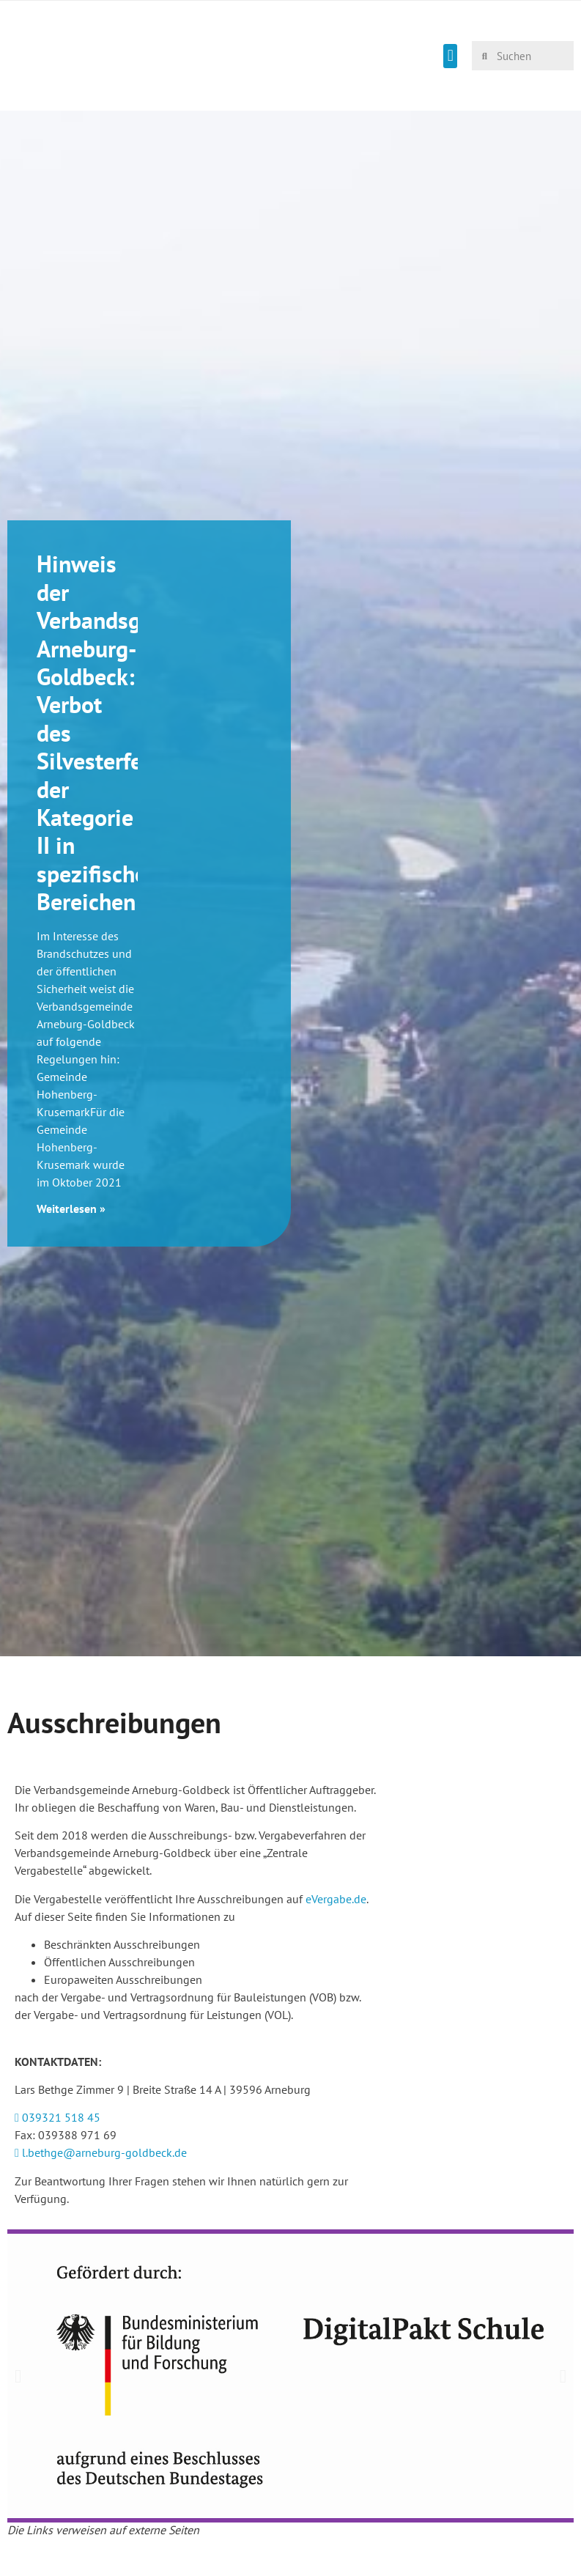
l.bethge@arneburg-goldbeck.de (101, 2152)
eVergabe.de (336, 1899)
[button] (450, 56)
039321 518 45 (57, 2117)
